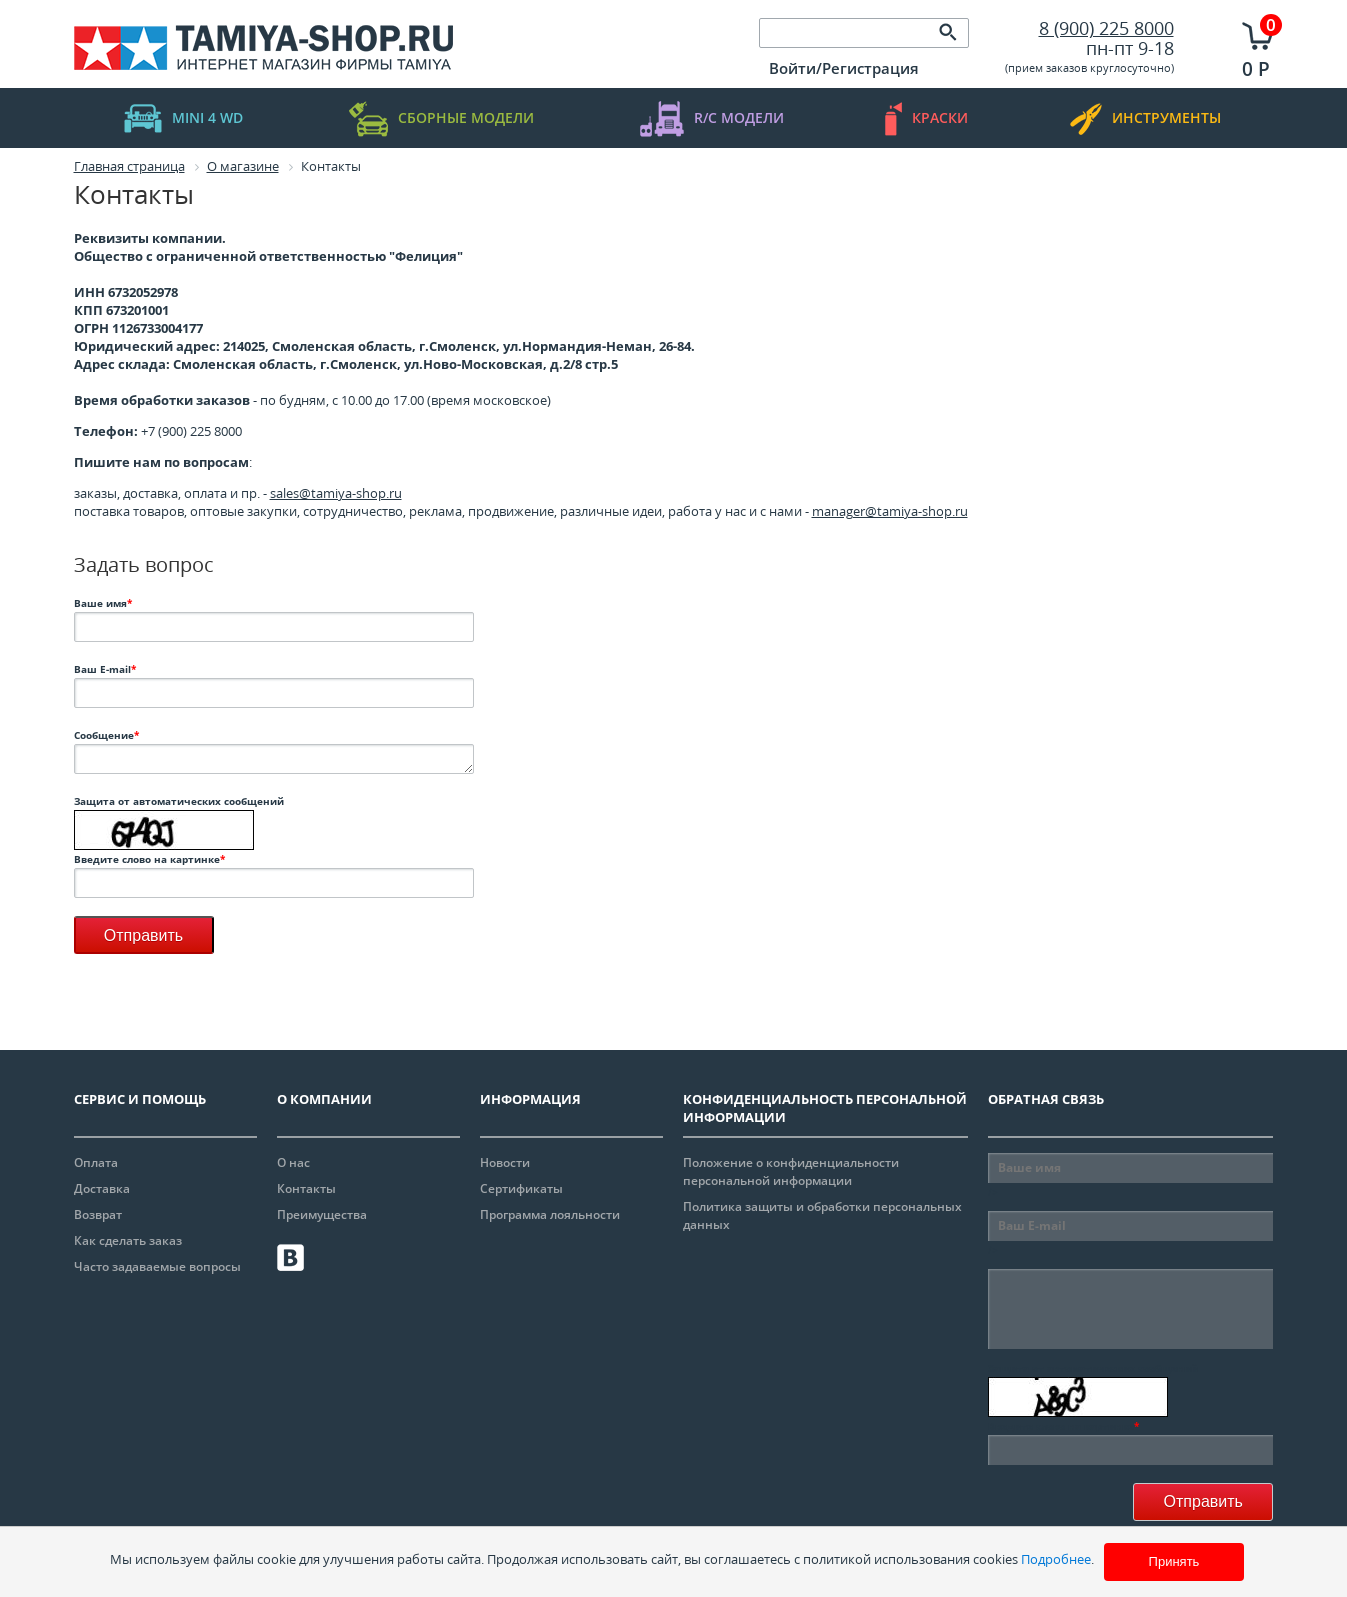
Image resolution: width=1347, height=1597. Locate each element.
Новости (505, 1162)
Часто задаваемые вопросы (157, 1266)
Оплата (96, 1162)
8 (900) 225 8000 (1106, 28)
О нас (293, 1162)
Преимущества (322, 1214)
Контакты (306, 1188)
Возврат (98, 1214)
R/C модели (712, 118)
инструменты (1145, 118)
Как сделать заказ (128, 1240)
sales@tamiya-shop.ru (336, 493)
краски (926, 118)
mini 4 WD (183, 118)
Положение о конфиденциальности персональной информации (791, 1171)
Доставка (102, 1188)
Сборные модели (441, 118)
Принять (1174, 1561)
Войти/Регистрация (844, 68)
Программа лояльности (550, 1214)
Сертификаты (521, 1188)
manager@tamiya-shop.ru (890, 511)
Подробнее (1056, 1559)
